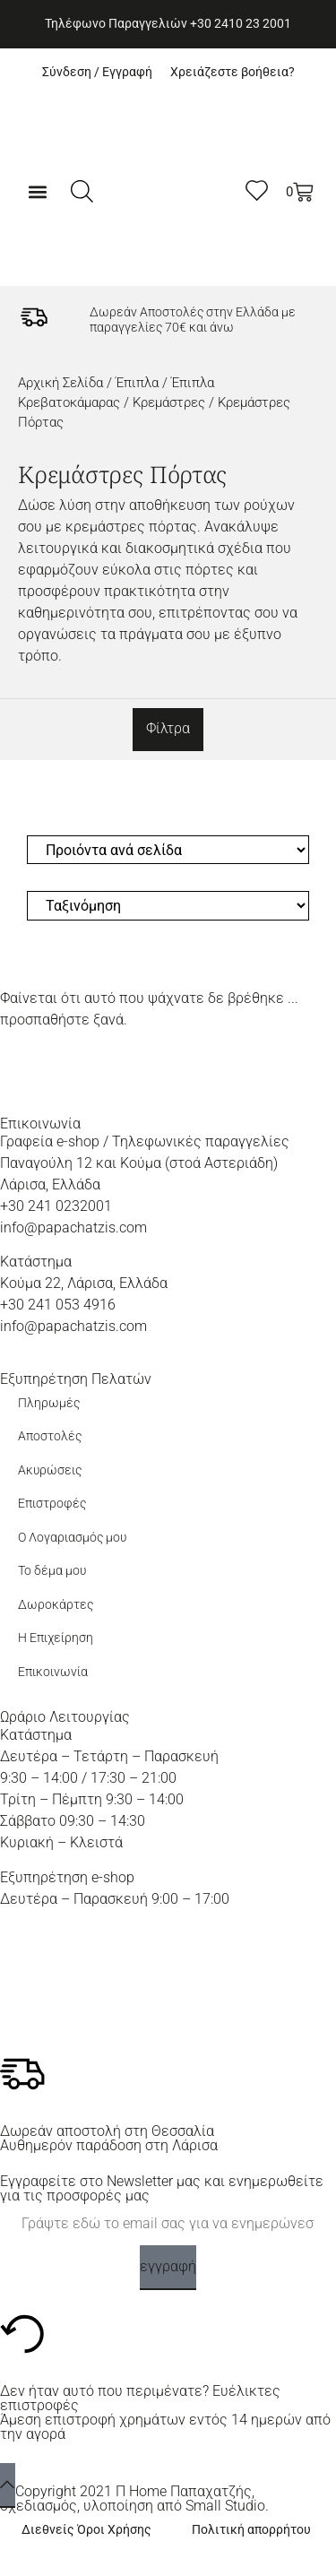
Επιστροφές (52, 1503)
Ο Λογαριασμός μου (72, 1537)
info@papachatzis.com (73, 1227)
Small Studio (225, 2505)
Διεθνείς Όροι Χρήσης (86, 2529)
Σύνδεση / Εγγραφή (97, 72)
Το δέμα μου (52, 1570)
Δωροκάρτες (55, 1604)
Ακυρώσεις (50, 1470)
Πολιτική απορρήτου (251, 2529)
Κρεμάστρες (169, 402)
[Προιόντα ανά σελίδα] (168, 850)
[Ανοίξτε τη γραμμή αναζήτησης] (82, 191)
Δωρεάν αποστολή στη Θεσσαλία (107, 2130)
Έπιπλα (137, 383)
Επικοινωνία (53, 1672)
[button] (38, 191)
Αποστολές (50, 1436)
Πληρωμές (49, 1403)
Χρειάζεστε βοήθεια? (232, 72)
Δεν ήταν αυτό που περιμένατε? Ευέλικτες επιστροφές (140, 2398)
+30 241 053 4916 (58, 1304)
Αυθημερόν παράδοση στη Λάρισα (109, 2145)
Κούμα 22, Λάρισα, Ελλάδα (84, 1283)
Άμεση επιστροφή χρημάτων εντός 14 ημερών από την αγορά (165, 2426)
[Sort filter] (168, 906)
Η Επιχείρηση (55, 1638)
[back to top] (7, 2485)
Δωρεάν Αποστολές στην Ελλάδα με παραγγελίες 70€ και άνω (193, 320)
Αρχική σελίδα (60, 383)
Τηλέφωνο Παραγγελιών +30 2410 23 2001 (168, 23)
